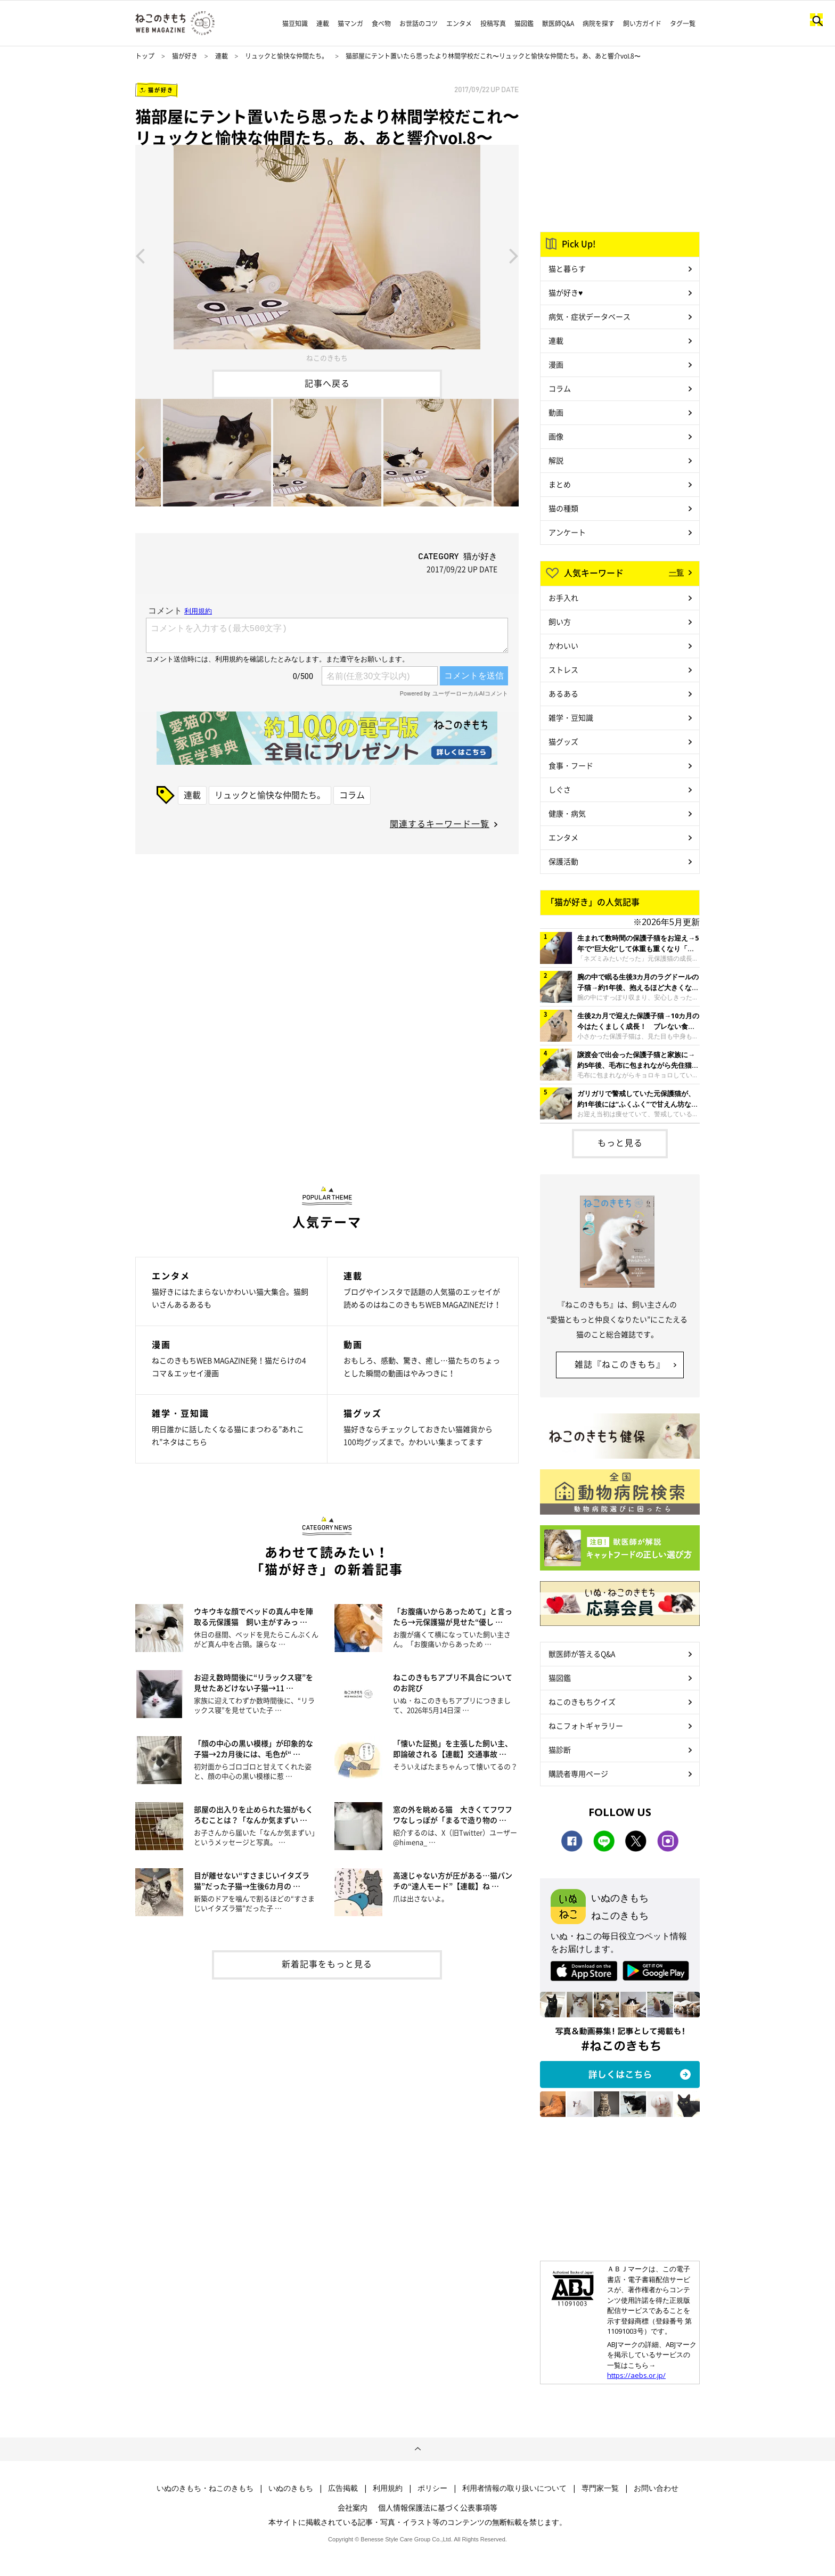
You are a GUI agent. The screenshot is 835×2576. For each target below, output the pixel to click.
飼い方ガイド (642, 23)
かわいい (563, 645)
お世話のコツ (418, 23)
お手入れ (563, 597)
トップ (144, 56)
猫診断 (560, 1749)
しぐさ (560, 789)
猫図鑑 (524, 23)
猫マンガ (350, 23)
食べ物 (381, 23)
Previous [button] (140, 255)
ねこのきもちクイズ (582, 1701)
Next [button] (514, 255)
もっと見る (620, 1142)
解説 (556, 460)
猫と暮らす (567, 268)
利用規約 (388, 2488)
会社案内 (352, 2507)
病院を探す (599, 23)
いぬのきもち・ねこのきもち (205, 2488)
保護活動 (563, 861)
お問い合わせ (656, 2488)
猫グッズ (563, 741)
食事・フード (571, 765)
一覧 (676, 572)
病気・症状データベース (590, 316)
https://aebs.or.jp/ (636, 2375)
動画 (556, 412)
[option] (327, 255)
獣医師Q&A (558, 23)
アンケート (567, 532)
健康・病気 (567, 813)
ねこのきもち (327, 358)
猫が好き (185, 56)
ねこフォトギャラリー (586, 1725)
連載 (322, 23)
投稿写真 (493, 23)
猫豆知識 (295, 23)
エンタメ (459, 23)
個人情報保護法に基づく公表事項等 (437, 2507)
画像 (556, 436)
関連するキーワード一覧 (439, 823)
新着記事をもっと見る (327, 1963)
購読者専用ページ (578, 1773)
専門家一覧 (600, 2488)
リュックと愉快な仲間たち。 (286, 56)
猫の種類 (563, 508)
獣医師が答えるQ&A (582, 1653)
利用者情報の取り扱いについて (514, 2488)
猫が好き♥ (566, 292)
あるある (563, 693)
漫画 (556, 364)
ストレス (563, 669)
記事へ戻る (327, 383)
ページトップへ (417, 2449)
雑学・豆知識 (571, 717)
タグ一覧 (682, 23)
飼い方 (560, 621)
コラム (352, 794)
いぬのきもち (290, 2488)
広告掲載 (343, 2488)
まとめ (560, 484)
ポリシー (432, 2488)
